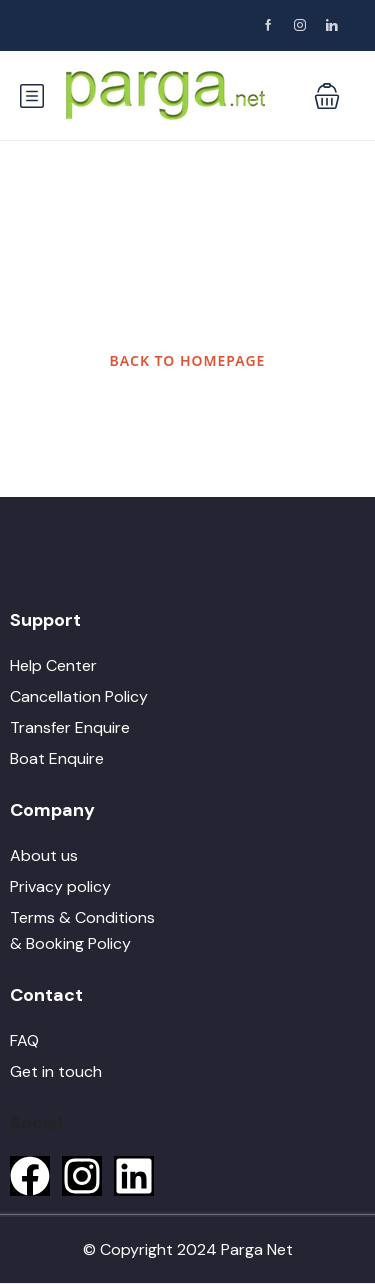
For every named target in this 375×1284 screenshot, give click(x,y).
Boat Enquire (57, 758)
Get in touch (56, 1071)
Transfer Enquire (70, 727)
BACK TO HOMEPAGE (188, 360)
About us (44, 855)
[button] (327, 96)
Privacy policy (60, 886)
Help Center (53, 665)
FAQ (24, 1040)
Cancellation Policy (79, 696)
